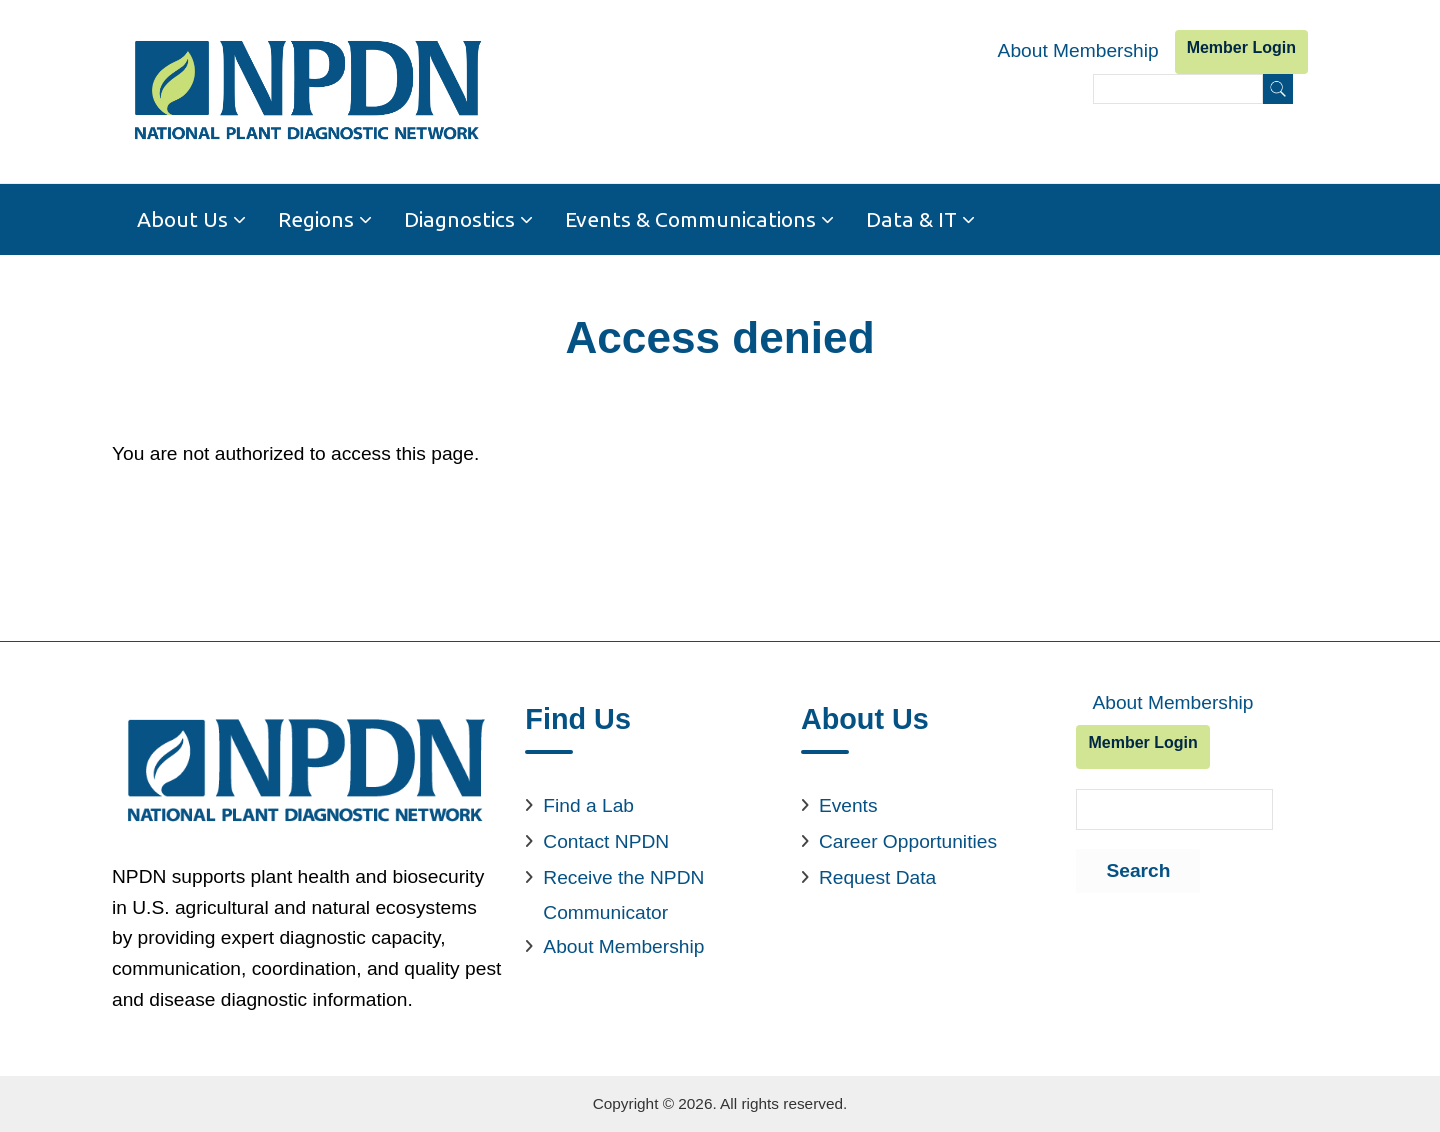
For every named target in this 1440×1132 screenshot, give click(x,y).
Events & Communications (690, 219)
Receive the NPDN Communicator (623, 895)
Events (848, 805)
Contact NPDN (606, 841)
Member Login (1241, 47)
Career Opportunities (908, 841)
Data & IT (911, 219)
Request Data (877, 877)
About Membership (1078, 50)
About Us (182, 219)
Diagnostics (459, 219)
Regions (316, 219)
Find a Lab (588, 805)
